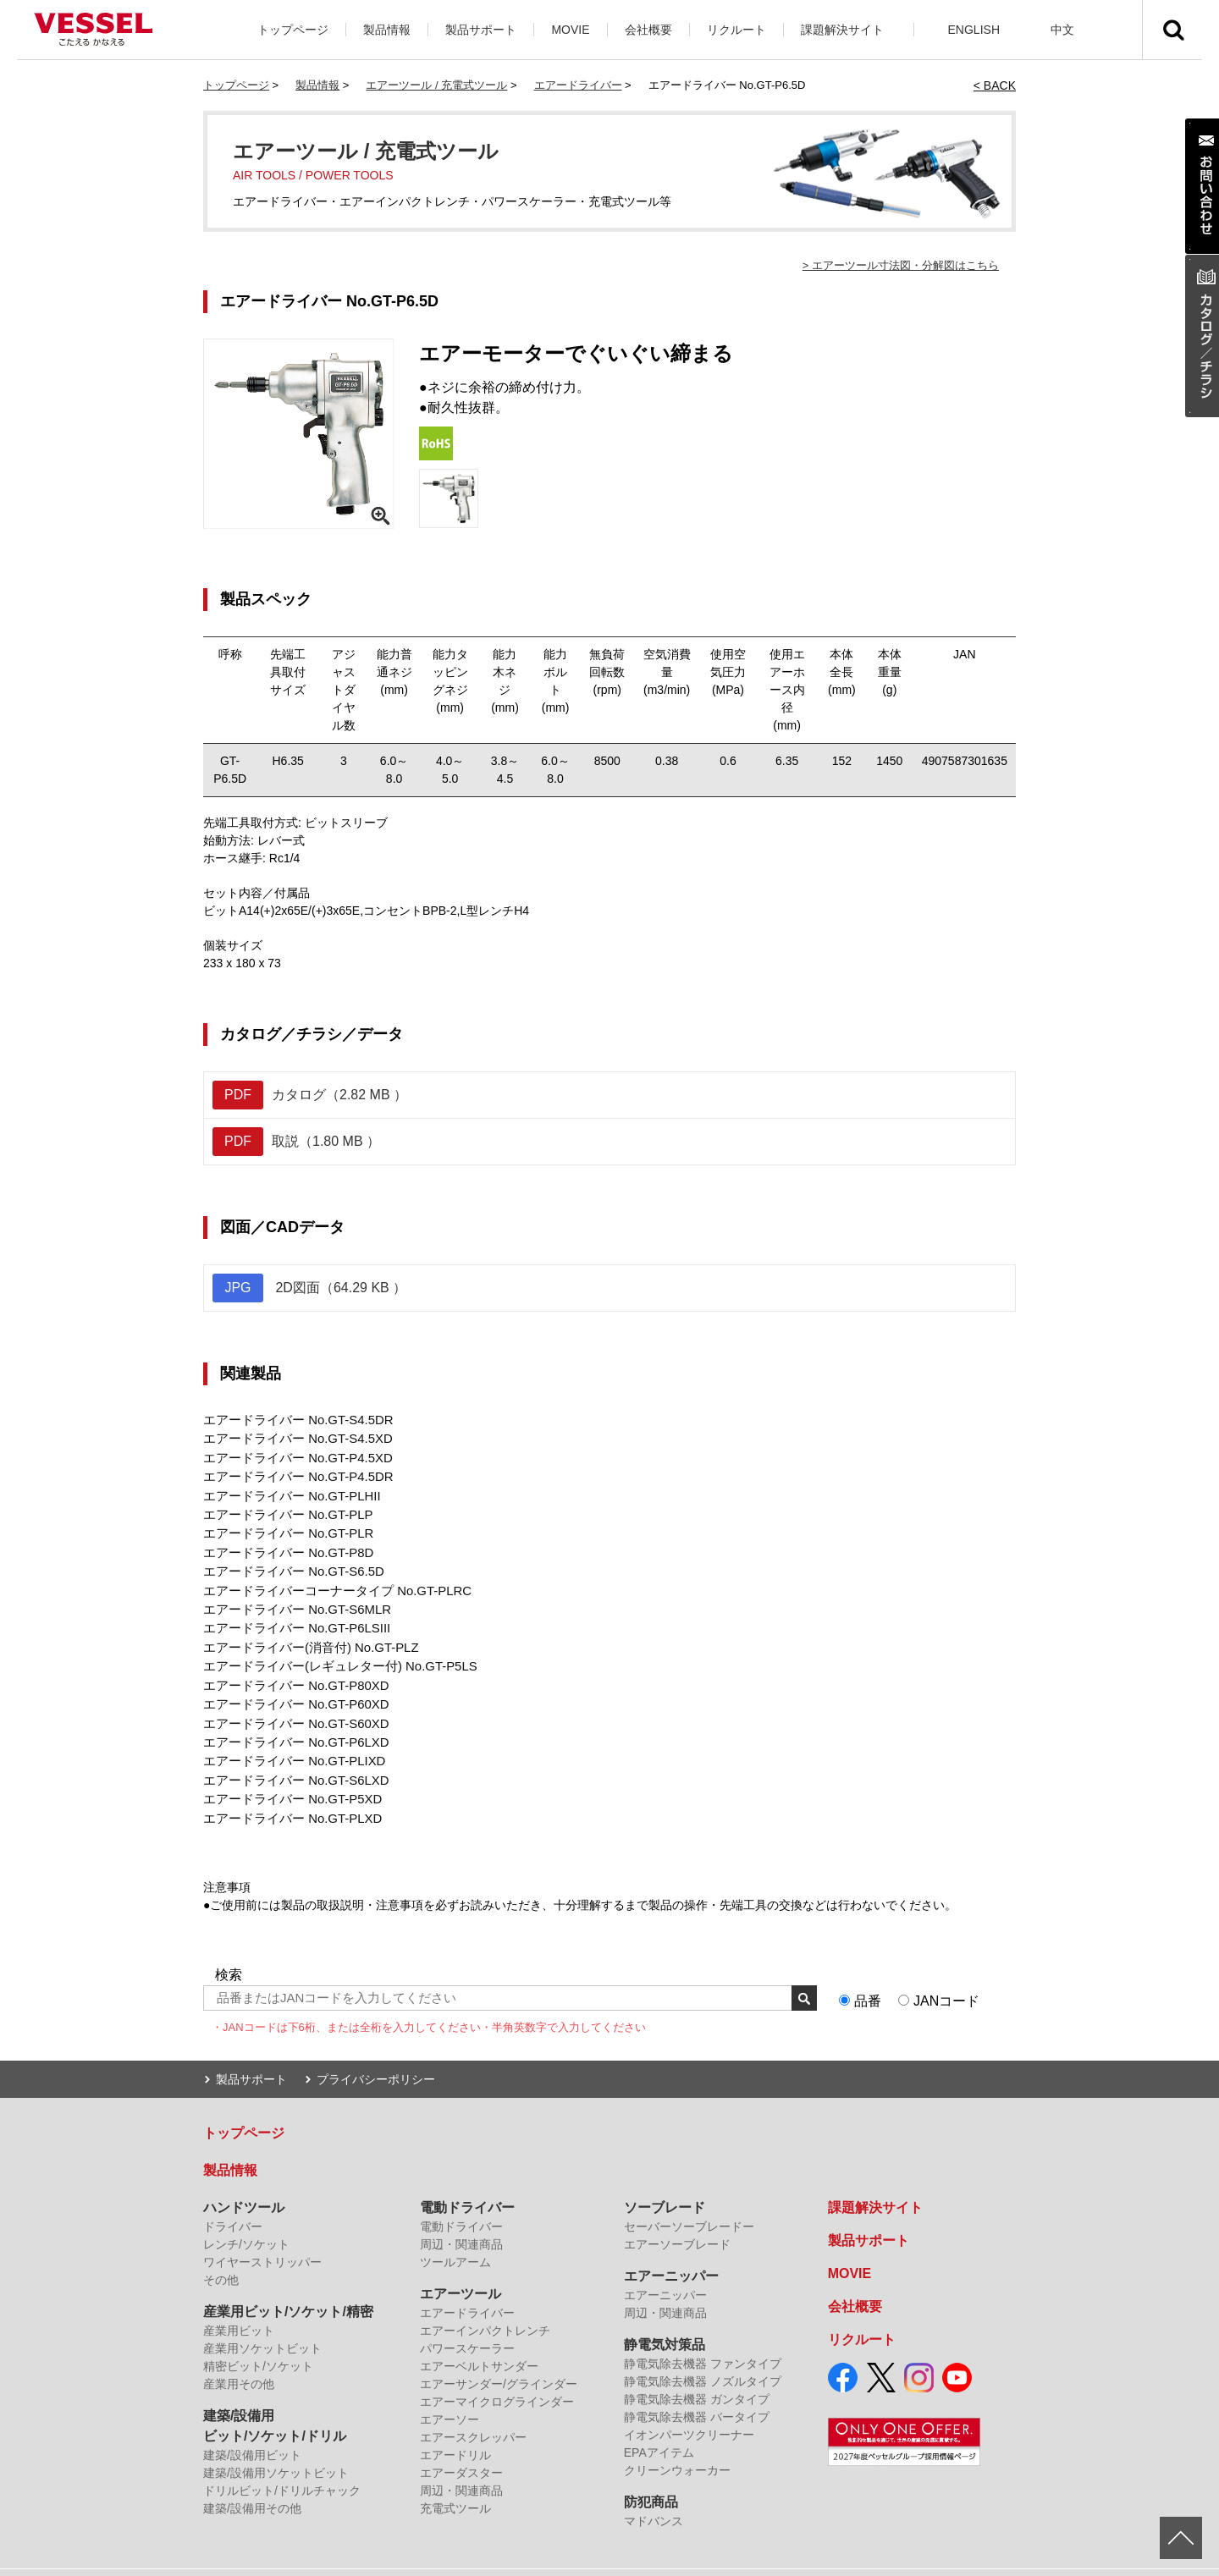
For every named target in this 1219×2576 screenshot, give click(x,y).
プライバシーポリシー (376, 2054)
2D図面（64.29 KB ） (309, 1288)
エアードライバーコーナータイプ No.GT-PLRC (328, 1579)
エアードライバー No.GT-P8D (282, 1543)
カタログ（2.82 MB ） (309, 1095)
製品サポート (480, 29)
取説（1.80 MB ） (296, 1141)
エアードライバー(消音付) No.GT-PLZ (304, 1632)
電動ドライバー (467, 2182)
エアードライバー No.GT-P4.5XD (291, 1454)
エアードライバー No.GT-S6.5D (287, 1561)
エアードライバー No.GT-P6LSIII (290, 1614)
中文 (1062, 29)
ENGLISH (974, 29)
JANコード (946, 1975)
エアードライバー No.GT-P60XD (290, 1686)
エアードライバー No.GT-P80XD (290, 1668)
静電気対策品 (664, 2319)
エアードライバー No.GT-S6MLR (291, 1597)
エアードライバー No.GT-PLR (282, 1526)
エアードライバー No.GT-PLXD (287, 1792)
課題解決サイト (842, 29)
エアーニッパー (671, 2250)
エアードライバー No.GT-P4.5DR (292, 1472)
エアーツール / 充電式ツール (436, 85)
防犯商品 (651, 2476)
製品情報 (387, 29)
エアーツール (460, 2268)
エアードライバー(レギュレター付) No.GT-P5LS (331, 1650)
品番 (867, 1975)
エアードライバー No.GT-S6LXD (290, 1757)
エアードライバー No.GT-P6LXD (290, 1721)
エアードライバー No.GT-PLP (282, 1508)
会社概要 (648, 29)
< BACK (995, 85)
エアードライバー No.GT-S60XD (290, 1703)
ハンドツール (243, 2182)
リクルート (736, 29)
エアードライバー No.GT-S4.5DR (292, 1419)
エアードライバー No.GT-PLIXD (288, 1739)
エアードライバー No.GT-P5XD (287, 1774)
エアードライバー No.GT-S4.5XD (291, 1437)
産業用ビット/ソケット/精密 (288, 2286)
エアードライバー (578, 85)
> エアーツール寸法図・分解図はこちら (901, 265)
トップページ (292, 29)
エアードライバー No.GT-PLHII (286, 1490)
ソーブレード (664, 2182)
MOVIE (570, 29)
